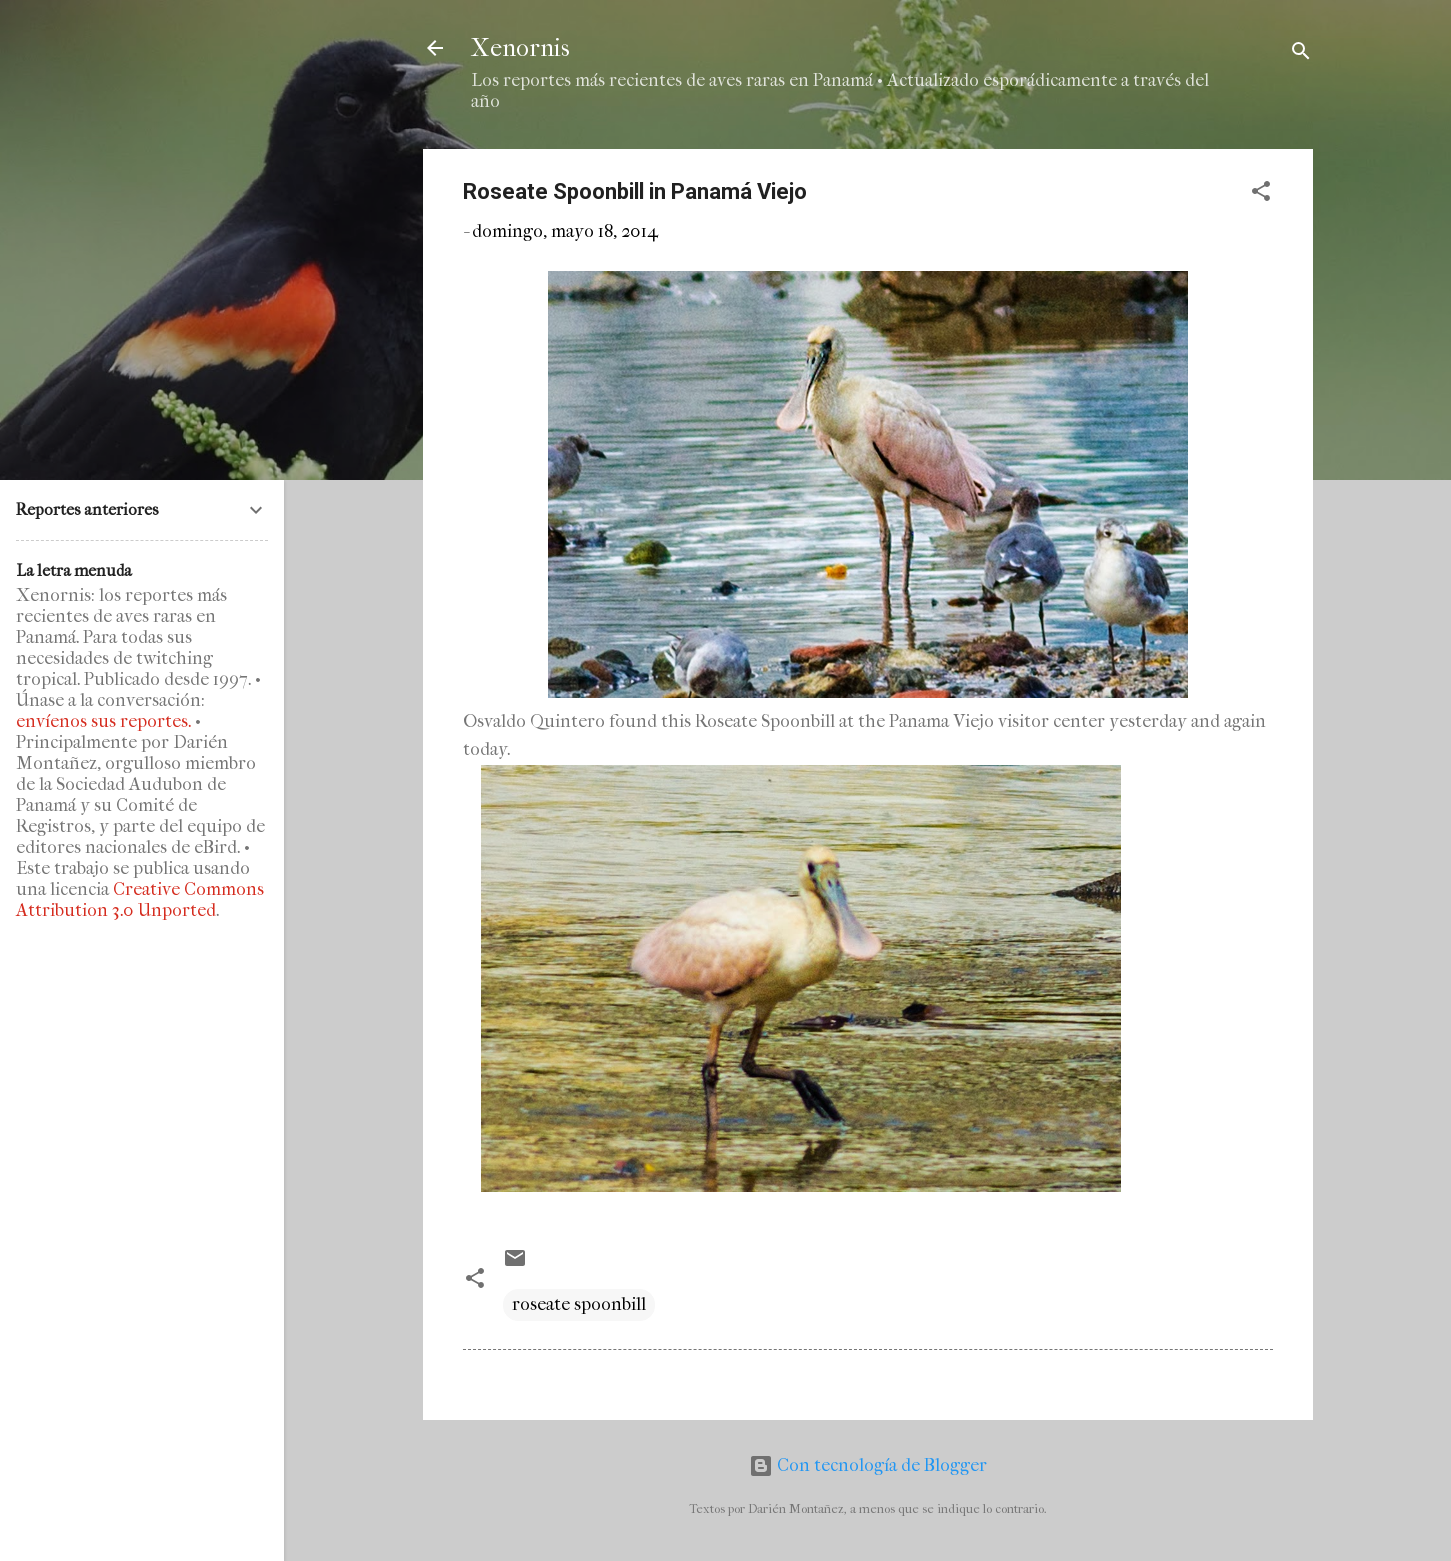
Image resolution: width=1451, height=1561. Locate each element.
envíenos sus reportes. (103, 721)
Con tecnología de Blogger (868, 1465)
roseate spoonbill (579, 1304)
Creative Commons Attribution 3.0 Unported (140, 900)
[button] (1261, 194)
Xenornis (520, 48)
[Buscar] (1301, 54)
